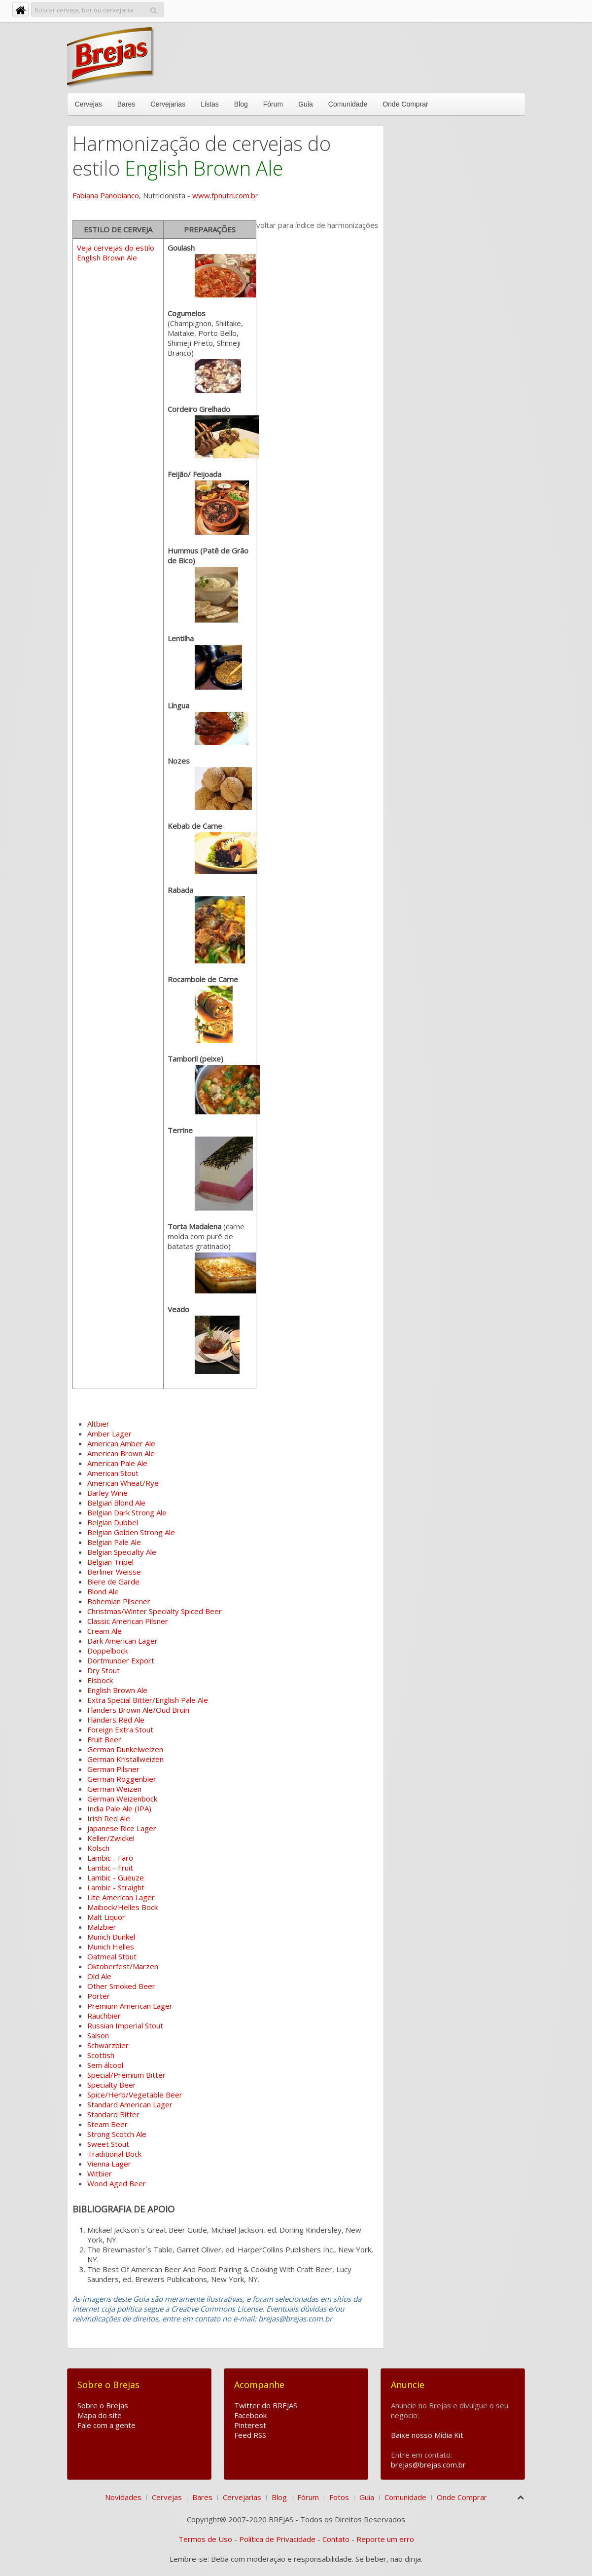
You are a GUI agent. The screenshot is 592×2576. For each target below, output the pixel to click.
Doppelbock (107, 1651)
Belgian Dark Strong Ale (127, 1512)
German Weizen (114, 1789)
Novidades (123, 2497)
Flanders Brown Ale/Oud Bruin (138, 1710)
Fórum (273, 104)
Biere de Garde (113, 1581)
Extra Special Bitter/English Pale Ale (147, 1700)
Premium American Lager (130, 2006)
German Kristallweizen (125, 1759)
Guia (305, 104)
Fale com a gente (106, 2425)
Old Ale (99, 1976)
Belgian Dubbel (112, 1522)
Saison (98, 2035)
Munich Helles (110, 1946)
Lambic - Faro (110, 1858)
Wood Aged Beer (116, 2183)
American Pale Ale (117, 1463)
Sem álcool (105, 2065)
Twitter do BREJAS (265, 2405)
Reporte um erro (385, 2539)
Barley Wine (107, 1493)
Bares (126, 104)
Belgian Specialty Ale (121, 1552)
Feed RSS (250, 2435)
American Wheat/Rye (123, 1483)
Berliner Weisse (114, 1572)
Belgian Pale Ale (114, 1542)
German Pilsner (113, 1769)
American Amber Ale (121, 1443)
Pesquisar (153, 8)
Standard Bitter (113, 2114)
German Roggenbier (121, 1779)
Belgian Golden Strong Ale (131, 1532)
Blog (241, 104)
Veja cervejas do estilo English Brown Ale (115, 252)
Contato (335, 2539)
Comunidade (347, 104)
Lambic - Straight (115, 1887)
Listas (210, 104)
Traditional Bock (114, 2154)
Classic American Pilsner (127, 1621)
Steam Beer (107, 2124)
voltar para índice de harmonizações (317, 225)
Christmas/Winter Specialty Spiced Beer (154, 1611)
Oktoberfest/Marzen (122, 1966)
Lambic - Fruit (110, 1868)
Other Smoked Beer (121, 1986)
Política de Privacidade (277, 2539)
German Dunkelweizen (125, 1749)
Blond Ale (103, 1591)
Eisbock (100, 1680)
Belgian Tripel (110, 1562)
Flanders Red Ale (115, 1720)
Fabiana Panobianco (105, 195)
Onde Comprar (405, 104)
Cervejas (88, 104)
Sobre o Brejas (102, 2405)
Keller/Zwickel (111, 1838)
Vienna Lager (109, 2164)
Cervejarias (167, 104)
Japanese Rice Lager (121, 1828)
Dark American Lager (122, 1641)
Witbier (99, 2173)
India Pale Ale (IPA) (119, 1808)
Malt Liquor (106, 1917)
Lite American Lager (121, 1897)
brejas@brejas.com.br (428, 2464)
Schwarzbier (108, 2045)
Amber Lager (109, 1433)
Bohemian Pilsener (118, 1601)
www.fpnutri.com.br (225, 195)
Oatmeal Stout (112, 1956)
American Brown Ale (121, 1453)
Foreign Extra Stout (120, 1729)
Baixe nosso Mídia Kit (427, 2435)
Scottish (100, 2055)
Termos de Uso (205, 2539)
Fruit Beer (104, 1739)
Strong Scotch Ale (116, 2134)
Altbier (98, 1424)
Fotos (339, 2497)
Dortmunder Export (120, 1660)
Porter (98, 1996)
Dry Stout (103, 1670)
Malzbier (101, 1927)
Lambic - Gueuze (115, 1877)
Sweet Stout (108, 2144)
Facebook (250, 2415)
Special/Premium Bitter (126, 2075)
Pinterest (250, 2425)
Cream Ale (104, 1631)
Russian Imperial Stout (125, 2025)
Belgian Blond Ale (116, 1503)
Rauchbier (104, 2016)
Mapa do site (99, 2415)
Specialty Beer (111, 2085)
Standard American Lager (130, 2104)
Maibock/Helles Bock (122, 1907)
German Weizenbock (122, 1798)
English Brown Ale (117, 1690)
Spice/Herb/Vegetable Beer (134, 2094)
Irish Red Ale (108, 1818)
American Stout (113, 1473)
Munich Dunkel (111, 1937)
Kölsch (98, 1848)
